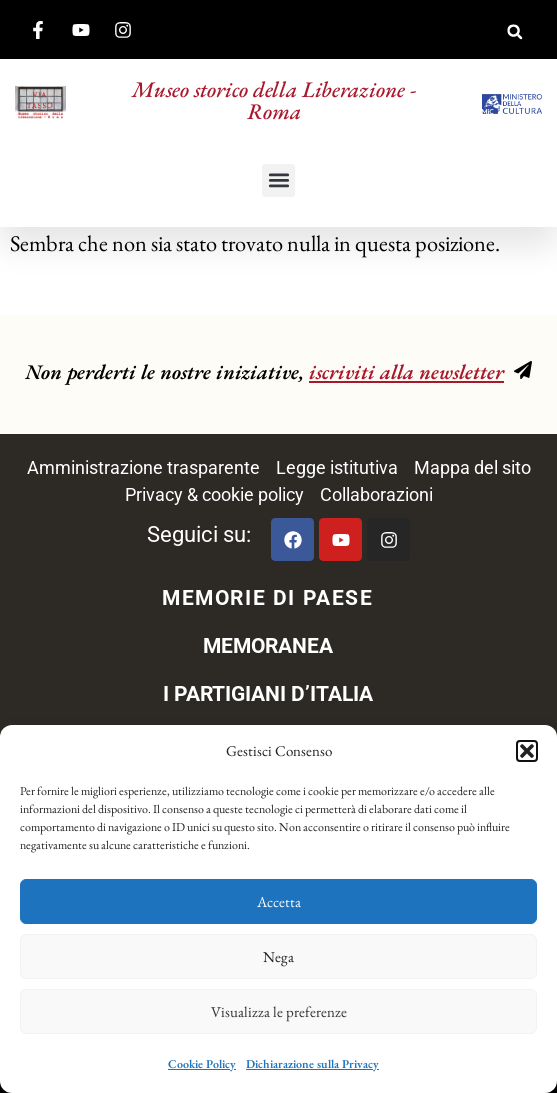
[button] (527, 751)
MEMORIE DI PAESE (268, 598)
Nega (278, 956)
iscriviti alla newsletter (406, 371)
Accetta (279, 901)
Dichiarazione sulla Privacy (312, 1064)
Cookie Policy (202, 1064)
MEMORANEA (268, 646)
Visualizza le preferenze (279, 1011)
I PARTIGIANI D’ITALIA (268, 694)
